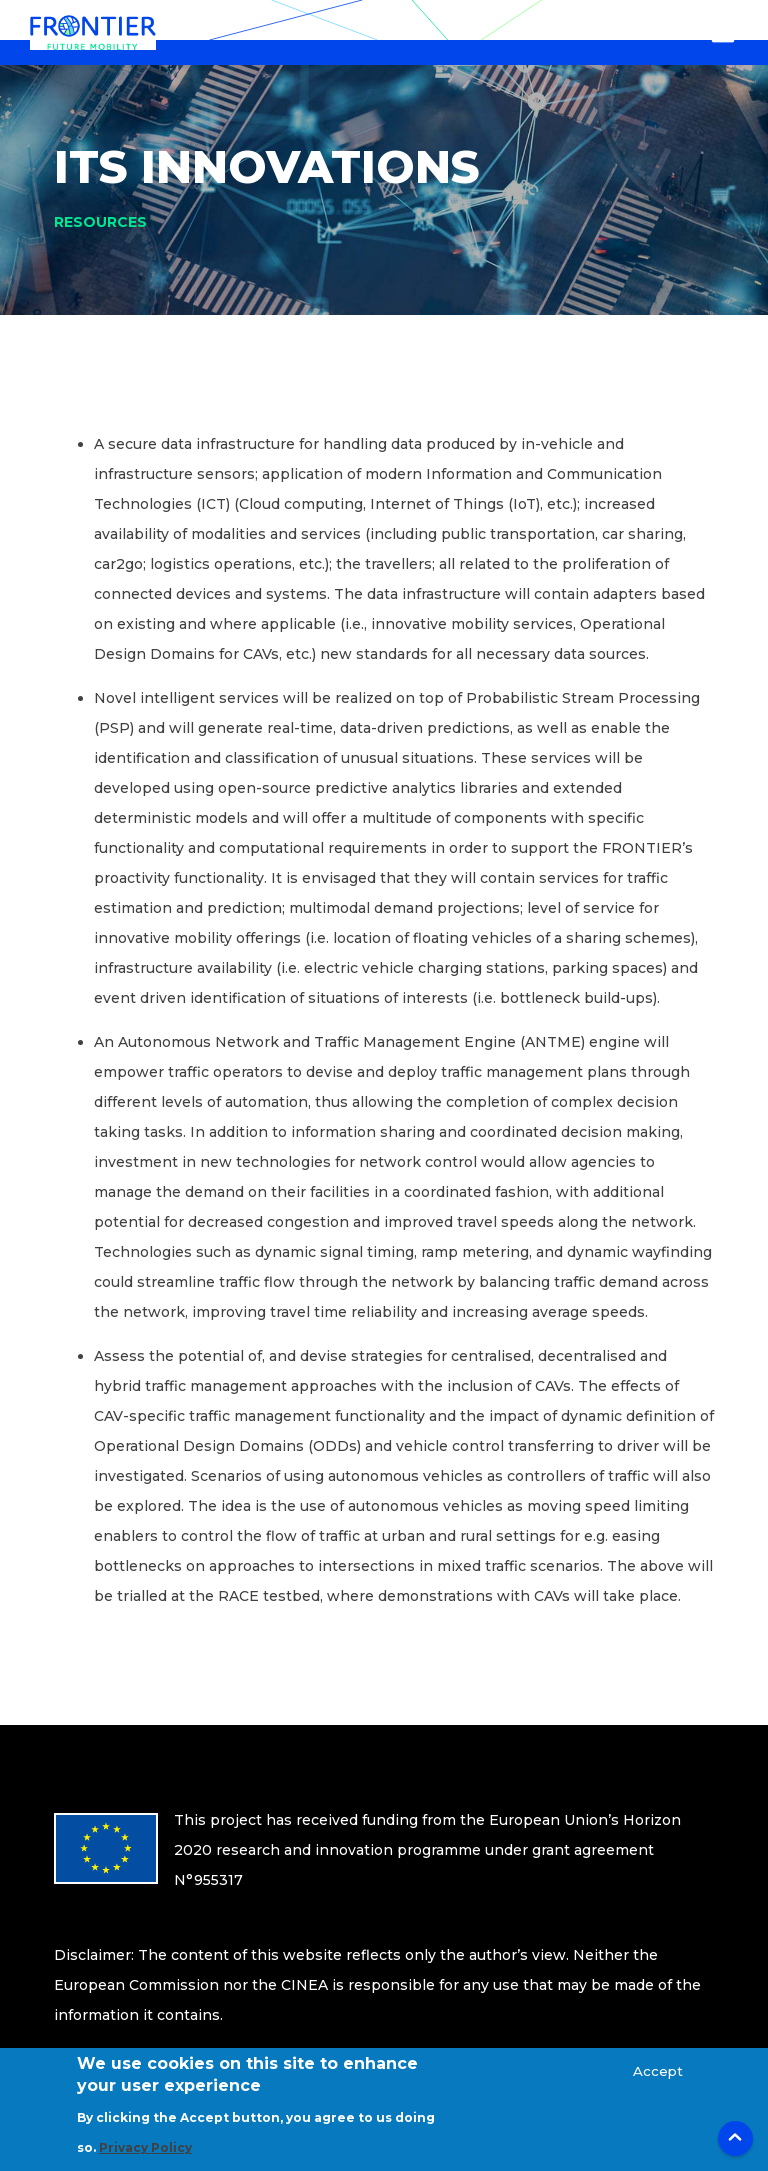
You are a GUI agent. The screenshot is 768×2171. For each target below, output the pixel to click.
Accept (658, 2083)
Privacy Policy (145, 2159)
